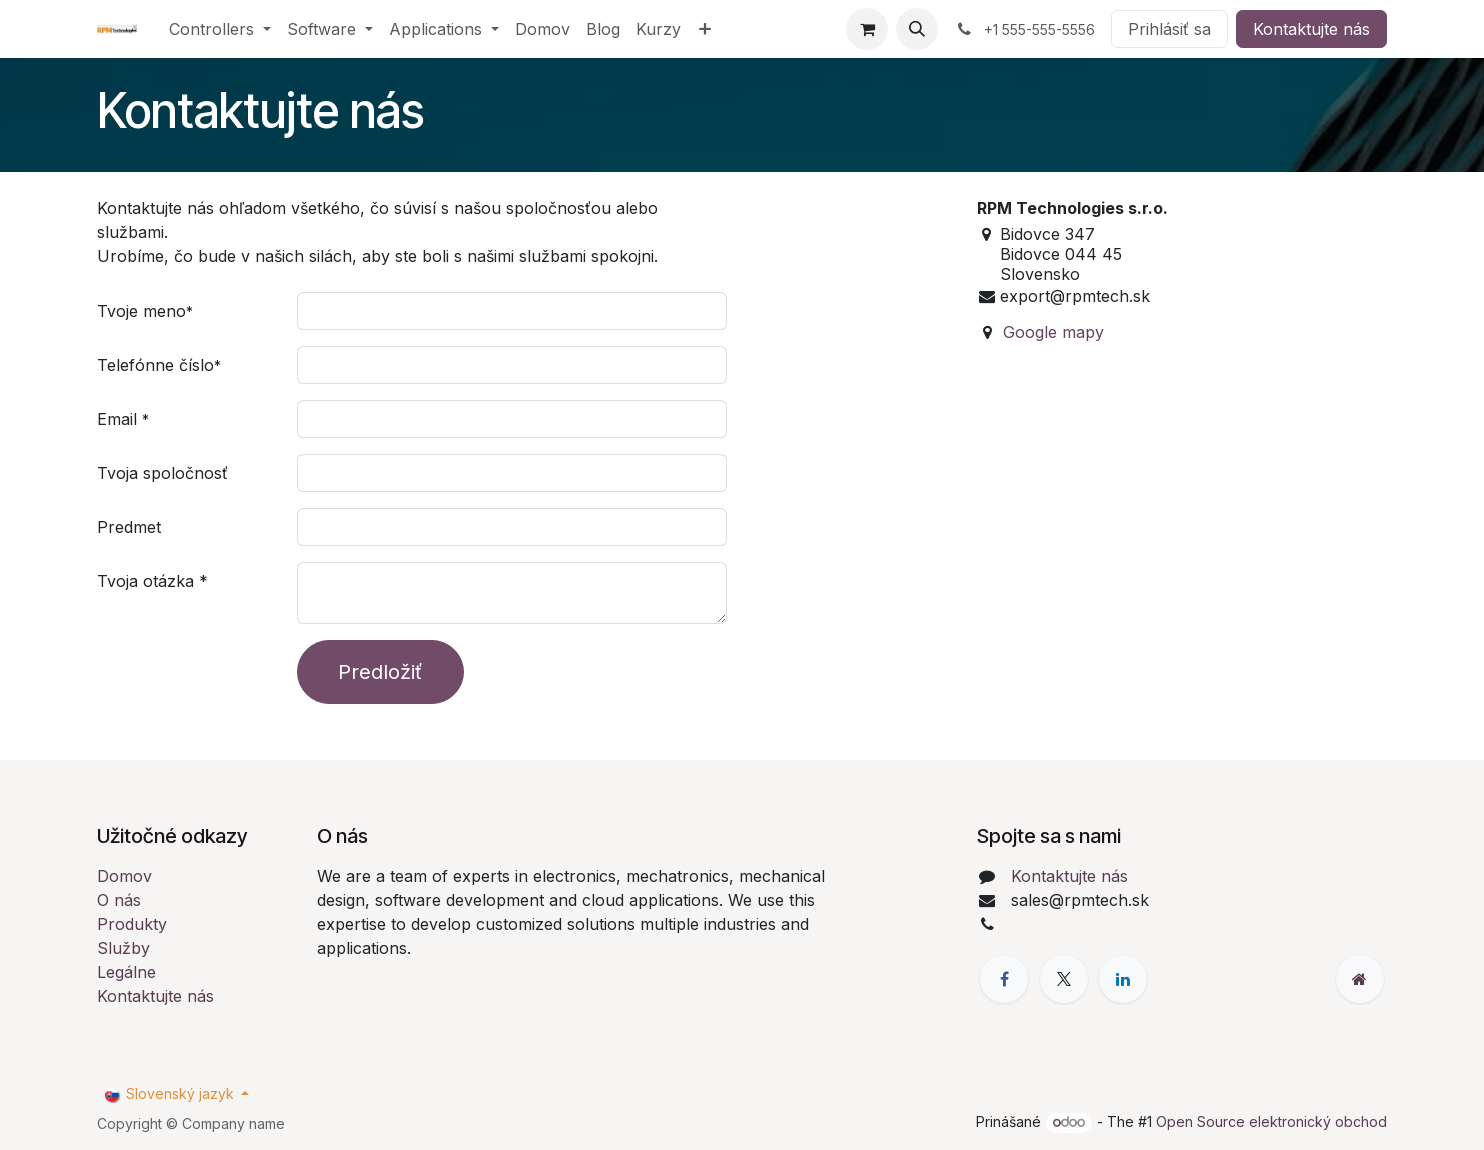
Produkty (132, 924)
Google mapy (1053, 332)
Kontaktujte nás (1311, 29)
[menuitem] (220, 29)
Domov (124, 876)
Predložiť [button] (380, 672)
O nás (119, 900)
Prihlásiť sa (1169, 29)
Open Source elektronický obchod (1271, 1121)
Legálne (126, 972)
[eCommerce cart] (867, 29)
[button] (917, 29)
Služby (123, 948)
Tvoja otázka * (152, 581)
